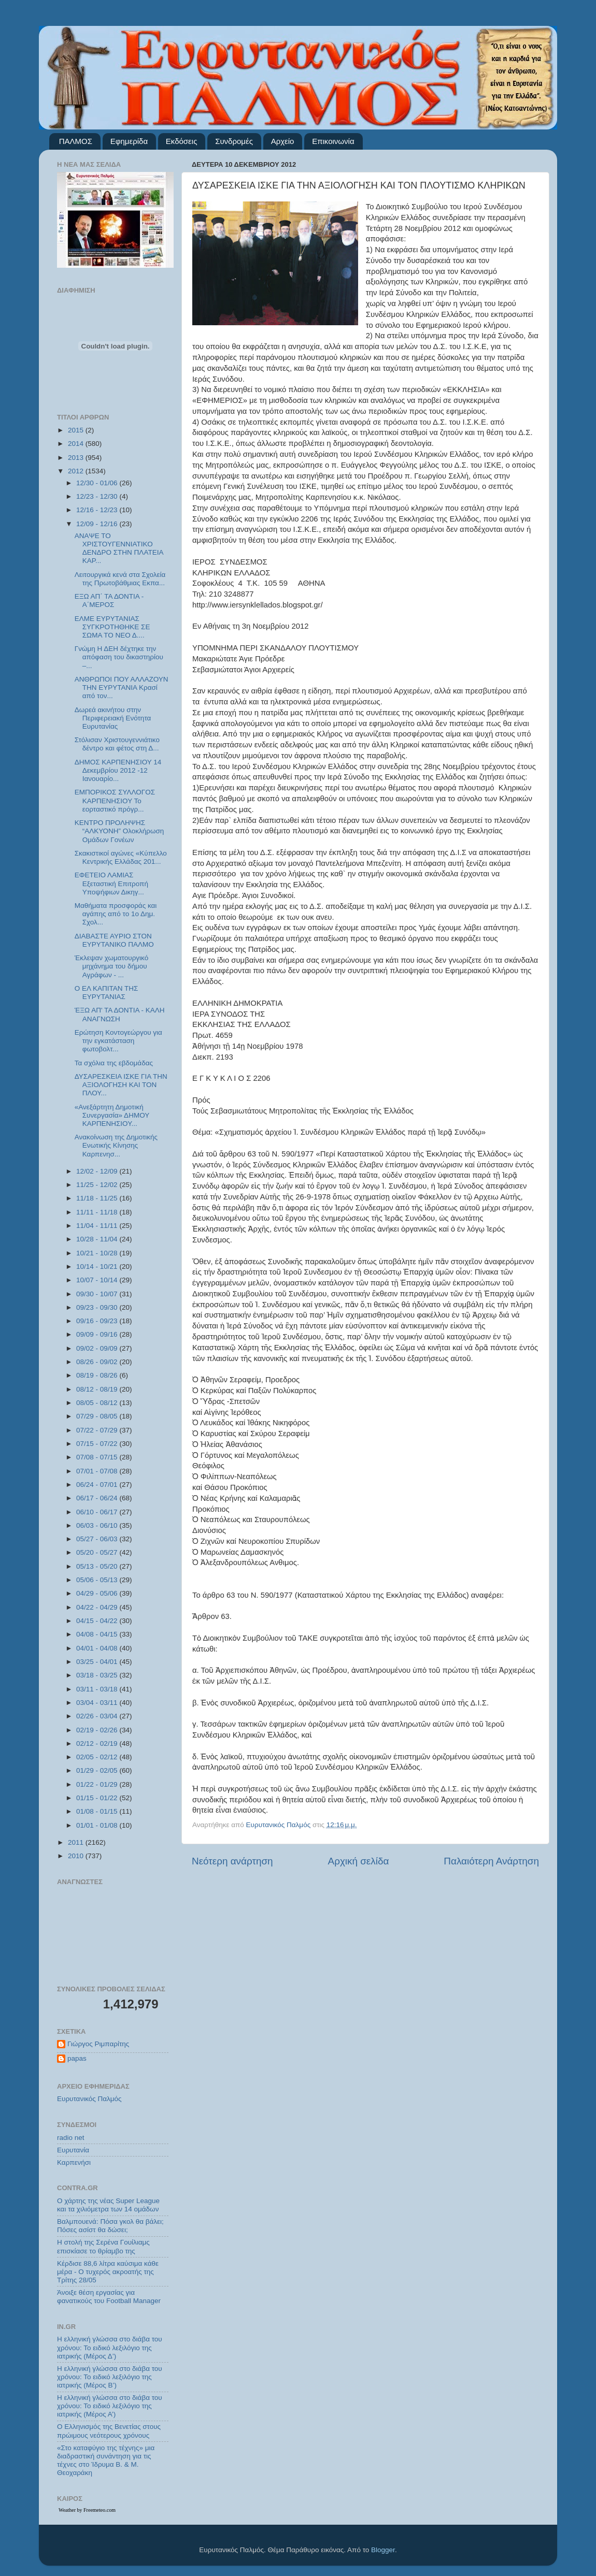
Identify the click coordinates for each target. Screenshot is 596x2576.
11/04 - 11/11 (97, 1225)
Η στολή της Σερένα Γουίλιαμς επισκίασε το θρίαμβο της (103, 2246)
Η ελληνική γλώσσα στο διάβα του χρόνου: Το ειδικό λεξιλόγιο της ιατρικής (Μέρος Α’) (109, 2406)
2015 (77, 430)
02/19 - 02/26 (97, 1730)
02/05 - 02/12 (97, 1757)
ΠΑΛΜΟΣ (75, 141)
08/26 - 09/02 (97, 1362)
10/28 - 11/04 (97, 1239)
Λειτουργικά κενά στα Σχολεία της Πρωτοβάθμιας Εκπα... (120, 579)
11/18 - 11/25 (97, 1198)
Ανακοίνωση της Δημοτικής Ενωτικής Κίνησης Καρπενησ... (116, 1145)
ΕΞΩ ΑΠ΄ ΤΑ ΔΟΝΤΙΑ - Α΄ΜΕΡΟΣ (109, 600)
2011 (77, 1842)
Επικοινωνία (333, 141)
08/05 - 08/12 (97, 1403)
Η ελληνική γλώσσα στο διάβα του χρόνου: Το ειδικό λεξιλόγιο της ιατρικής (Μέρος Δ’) (109, 2347)
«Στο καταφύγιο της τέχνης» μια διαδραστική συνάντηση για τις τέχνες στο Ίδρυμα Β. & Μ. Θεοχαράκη (105, 2460)
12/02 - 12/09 (97, 1171)
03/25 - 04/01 (97, 1662)
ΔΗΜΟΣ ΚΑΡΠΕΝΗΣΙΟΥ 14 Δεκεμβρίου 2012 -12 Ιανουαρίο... (118, 770)
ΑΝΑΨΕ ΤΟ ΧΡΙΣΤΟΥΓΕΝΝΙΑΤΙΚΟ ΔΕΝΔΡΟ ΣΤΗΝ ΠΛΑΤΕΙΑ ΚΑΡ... (119, 548)
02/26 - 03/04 (97, 1716)
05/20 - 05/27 (97, 1552)
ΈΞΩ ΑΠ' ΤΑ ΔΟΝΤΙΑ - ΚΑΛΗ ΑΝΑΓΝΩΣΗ (120, 1014)
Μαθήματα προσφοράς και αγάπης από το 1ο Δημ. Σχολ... (116, 914)
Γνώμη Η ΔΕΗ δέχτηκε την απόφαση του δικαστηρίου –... (119, 657)
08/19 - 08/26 (97, 1375)
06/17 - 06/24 (97, 1498)
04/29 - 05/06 (97, 1593)
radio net (70, 2137)
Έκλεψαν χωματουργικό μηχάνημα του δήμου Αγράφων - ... (111, 966)
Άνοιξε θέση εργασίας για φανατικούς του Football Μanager (109, 2297)
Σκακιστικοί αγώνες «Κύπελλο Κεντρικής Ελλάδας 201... (121, 857)
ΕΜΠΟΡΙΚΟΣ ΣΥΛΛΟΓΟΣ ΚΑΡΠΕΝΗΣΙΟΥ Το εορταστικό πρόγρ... (115, 800)
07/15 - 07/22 (97, 1444)
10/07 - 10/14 (97, 1280)
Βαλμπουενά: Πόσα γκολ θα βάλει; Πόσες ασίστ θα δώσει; (110, 2226)
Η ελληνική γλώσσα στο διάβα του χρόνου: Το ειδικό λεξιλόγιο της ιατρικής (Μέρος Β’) (109, 2377)
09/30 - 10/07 (97, 1294)
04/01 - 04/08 (97, 1648)
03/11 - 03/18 (97, 1689)
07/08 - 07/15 (97, 1457)
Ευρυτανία (73, 2150)
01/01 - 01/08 (97, 1825)
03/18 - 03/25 (97, 1675)
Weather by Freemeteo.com (87, 2510)
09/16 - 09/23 (97, 1321)
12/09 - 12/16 (97, 524)
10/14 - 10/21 (97, 1266)
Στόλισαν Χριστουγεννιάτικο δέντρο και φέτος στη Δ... (117, 744)
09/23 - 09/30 (97, 1307)
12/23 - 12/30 (97, 496)
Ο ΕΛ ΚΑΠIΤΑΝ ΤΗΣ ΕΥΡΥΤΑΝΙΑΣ (106, 993)
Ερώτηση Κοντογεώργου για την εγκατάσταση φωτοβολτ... (118, 1041)
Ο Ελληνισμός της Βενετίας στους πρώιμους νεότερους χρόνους (109, 2431)
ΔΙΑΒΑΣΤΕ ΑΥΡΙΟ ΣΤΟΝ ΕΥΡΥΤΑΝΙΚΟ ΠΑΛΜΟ (114, 940)
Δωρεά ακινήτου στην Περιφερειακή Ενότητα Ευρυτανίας (113, 718)
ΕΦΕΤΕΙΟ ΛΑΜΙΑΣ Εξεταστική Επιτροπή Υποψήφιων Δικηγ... (111, 883)
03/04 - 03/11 (97, 1702)
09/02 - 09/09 (97, 1348)
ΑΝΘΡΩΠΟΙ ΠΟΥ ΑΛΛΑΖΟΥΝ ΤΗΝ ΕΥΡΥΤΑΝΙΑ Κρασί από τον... (121, 687)
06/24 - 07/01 (97, 1484)
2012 (77, 471)
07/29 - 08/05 (97, 1416)
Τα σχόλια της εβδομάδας (114, 1063)
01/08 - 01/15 (97, 1811)
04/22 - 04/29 (97, 1607)
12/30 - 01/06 (97, 483)
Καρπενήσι (74, 2162)
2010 (77, 1856)
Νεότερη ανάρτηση (232, 1861)
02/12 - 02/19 (97, 1743)
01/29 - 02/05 (97, 1770)
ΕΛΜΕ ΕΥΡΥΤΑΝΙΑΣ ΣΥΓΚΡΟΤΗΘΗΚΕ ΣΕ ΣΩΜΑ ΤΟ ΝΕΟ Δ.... (112, 627)
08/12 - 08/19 (97, 1389)
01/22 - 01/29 (97, 1784)
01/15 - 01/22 (97, 1798)
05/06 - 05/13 (97, 1580)
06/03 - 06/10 (97, 1525)
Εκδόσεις (181, 141)
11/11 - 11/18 (97, 1212)
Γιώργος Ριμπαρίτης (98, 2044)
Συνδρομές (234, 141)
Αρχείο (282, 141)
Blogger (383, 2550)
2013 (77, 457)
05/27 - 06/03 (97, 1539)
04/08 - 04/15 (97, 1634)
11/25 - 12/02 (97, 1185)
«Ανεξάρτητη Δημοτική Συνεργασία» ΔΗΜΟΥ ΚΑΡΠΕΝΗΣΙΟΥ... (112, 1115)
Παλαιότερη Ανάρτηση (491, 1861)
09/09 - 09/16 (97, 1334)
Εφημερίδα (129, 141)
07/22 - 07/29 (97, 1430)
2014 (77, 443)
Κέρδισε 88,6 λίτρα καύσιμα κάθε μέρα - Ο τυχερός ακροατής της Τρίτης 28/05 (108, 2272)
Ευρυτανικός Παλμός (89, 2099)
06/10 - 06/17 (97, 1512)
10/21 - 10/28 (97, 1253)
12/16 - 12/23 (97, 510)
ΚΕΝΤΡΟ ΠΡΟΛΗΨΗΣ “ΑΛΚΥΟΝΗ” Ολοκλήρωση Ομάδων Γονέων (119, 831)
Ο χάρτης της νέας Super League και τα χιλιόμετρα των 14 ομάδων (108, 2205)
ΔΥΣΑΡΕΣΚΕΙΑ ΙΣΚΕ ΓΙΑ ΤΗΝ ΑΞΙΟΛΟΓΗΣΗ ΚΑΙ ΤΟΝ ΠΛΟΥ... (121, 1085)
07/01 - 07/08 (97, 1471)
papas (77, 2058)
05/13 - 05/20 (97, 1566)
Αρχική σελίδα (358, 1861)
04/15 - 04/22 (97, 1621)
